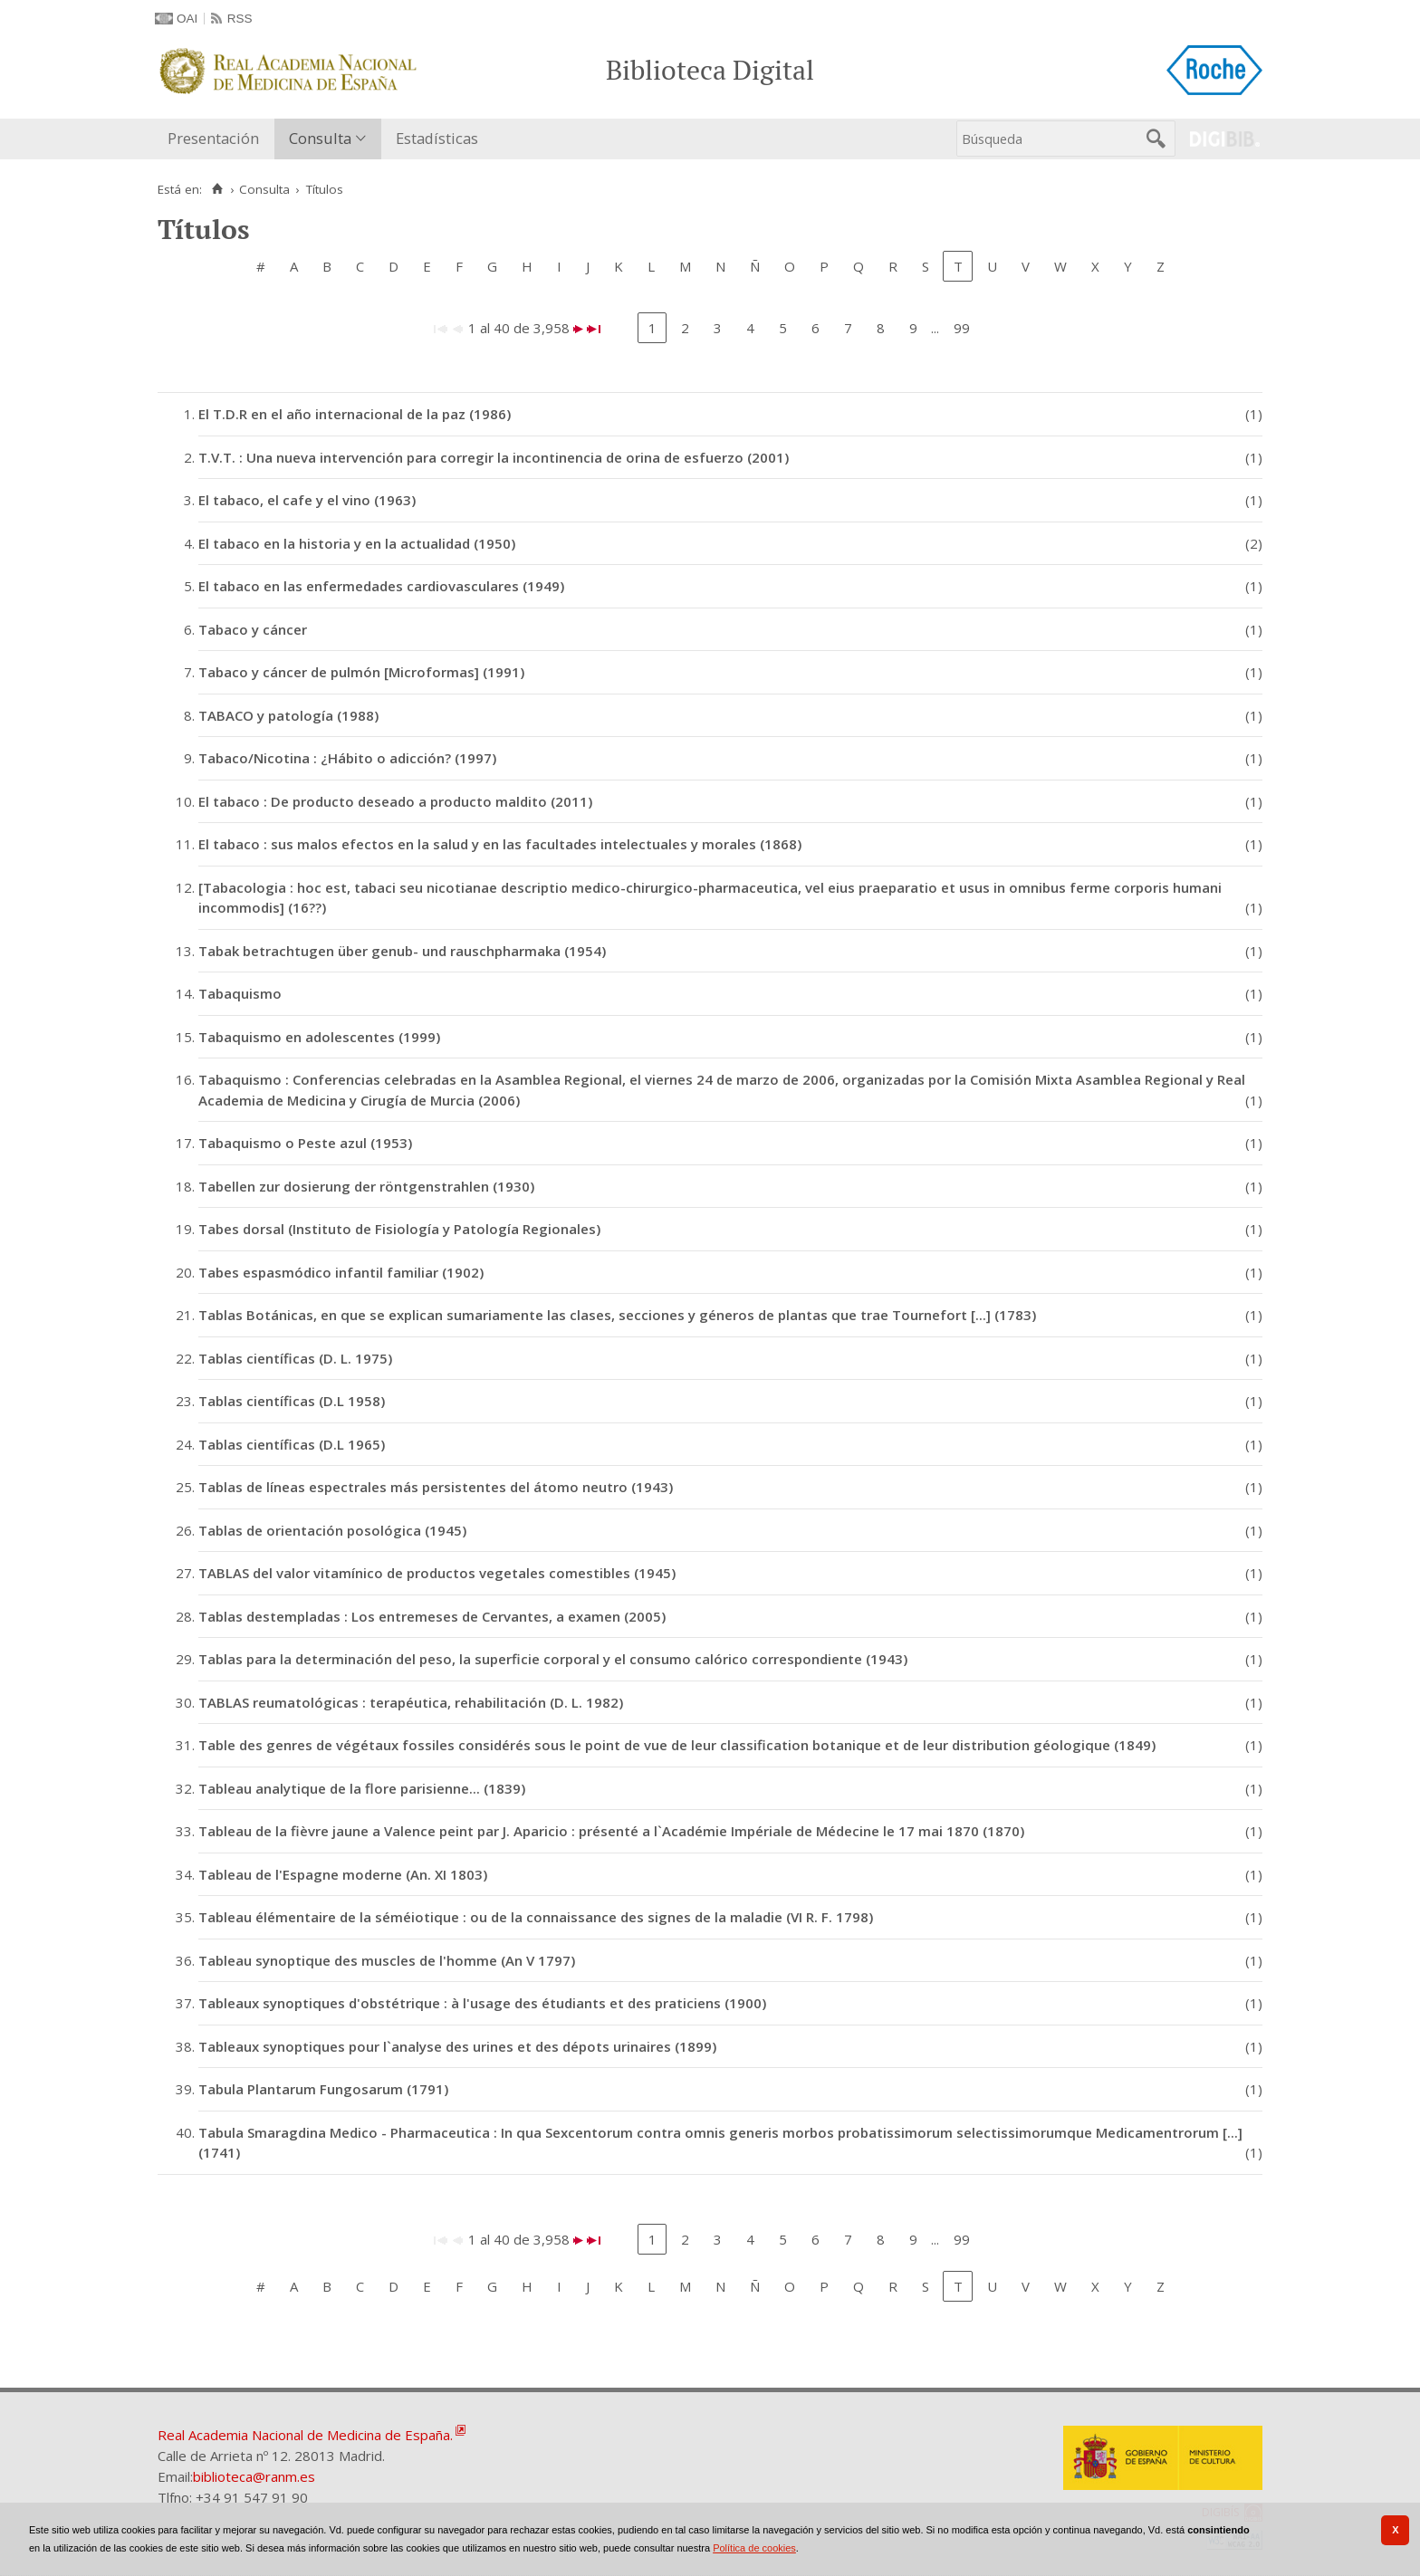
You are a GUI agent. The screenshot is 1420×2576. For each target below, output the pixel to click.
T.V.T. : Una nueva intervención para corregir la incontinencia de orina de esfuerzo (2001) (493, 457)
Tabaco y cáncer (252, 629)
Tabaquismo (240, 993)
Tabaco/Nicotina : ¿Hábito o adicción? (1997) (347, 758)
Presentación (213, 138)
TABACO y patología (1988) (288, 715)
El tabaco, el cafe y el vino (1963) (307, 500)
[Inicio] (217, 189)
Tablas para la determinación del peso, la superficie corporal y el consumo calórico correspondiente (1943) (552, 1659)
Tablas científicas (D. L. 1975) (295, 1358)
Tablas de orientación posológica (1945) (332, 1530)
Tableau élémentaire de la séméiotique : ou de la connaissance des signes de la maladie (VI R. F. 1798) (535, 1917)
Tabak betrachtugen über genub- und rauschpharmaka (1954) (402, 951)
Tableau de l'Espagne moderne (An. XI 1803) (342, 1874)
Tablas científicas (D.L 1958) (291, 1401)
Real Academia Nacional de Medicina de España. (305, 2435)
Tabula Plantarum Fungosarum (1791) (323, 2089)
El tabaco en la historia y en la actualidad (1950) (356, 543)
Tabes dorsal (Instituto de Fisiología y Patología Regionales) (399, 1229)
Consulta (320, 138)
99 (962, 328)
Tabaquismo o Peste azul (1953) (305, 1143)
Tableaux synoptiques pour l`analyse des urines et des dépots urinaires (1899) (457, 2046)
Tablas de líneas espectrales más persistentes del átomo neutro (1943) (435, 1487)
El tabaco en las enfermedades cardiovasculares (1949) (381, 586)
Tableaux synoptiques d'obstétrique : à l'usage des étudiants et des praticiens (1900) (482, 2003)
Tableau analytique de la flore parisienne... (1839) (361, 1788)
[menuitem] (217, 139)
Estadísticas (437, 138)
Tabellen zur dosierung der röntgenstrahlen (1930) (366, 1186)
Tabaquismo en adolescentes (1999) (319, 1037)
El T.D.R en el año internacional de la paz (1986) (354, 414)
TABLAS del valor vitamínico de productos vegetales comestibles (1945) (437, 1573)
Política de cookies (754, 2547)
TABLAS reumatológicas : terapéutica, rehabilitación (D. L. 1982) (410, 1702)
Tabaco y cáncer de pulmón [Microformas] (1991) (361, 672)
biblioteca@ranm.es (254, 2476)
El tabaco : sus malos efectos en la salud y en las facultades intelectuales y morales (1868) (499, 844)
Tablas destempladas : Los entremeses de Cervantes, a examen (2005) (432, 1616)
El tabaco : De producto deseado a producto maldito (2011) (395, 801)
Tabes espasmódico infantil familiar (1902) (341, 1272)
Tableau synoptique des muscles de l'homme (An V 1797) (386, 1960)
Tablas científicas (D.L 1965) (291, 1444)
